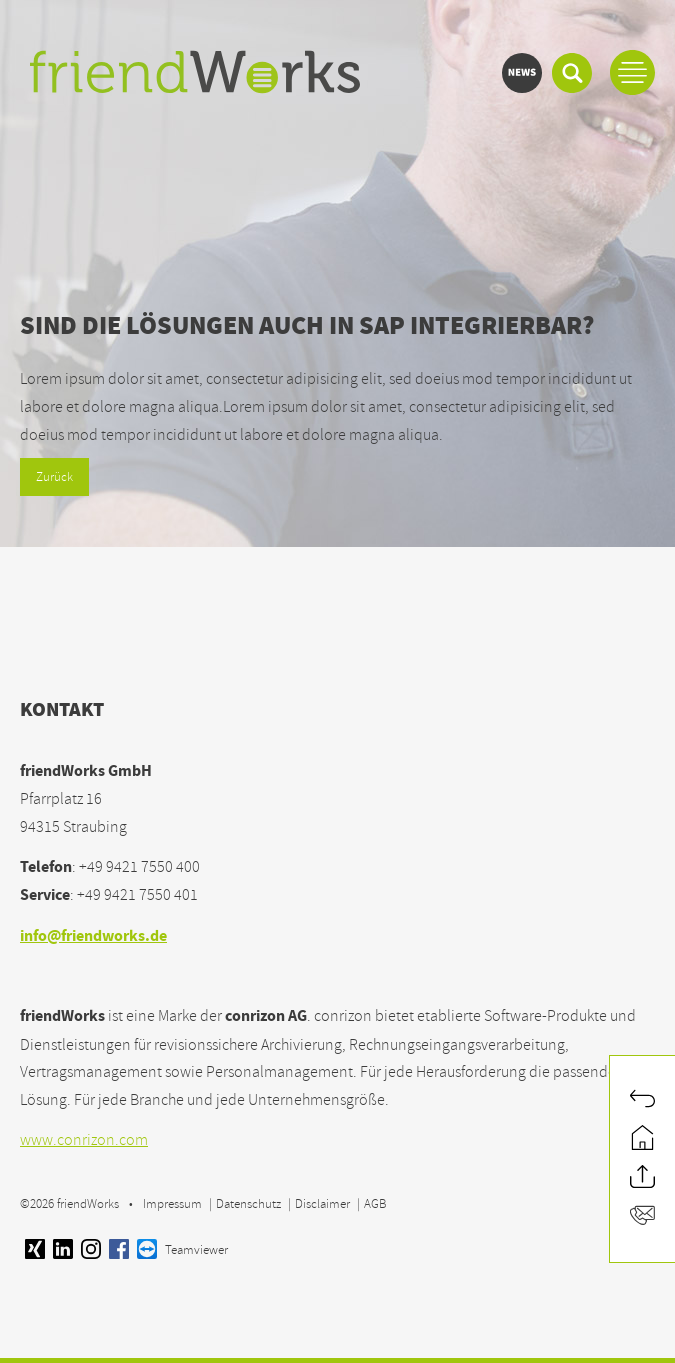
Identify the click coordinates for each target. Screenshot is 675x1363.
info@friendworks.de (93, 937)
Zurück (54, 477)
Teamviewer (182, 1250)
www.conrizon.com (84, 1140)
